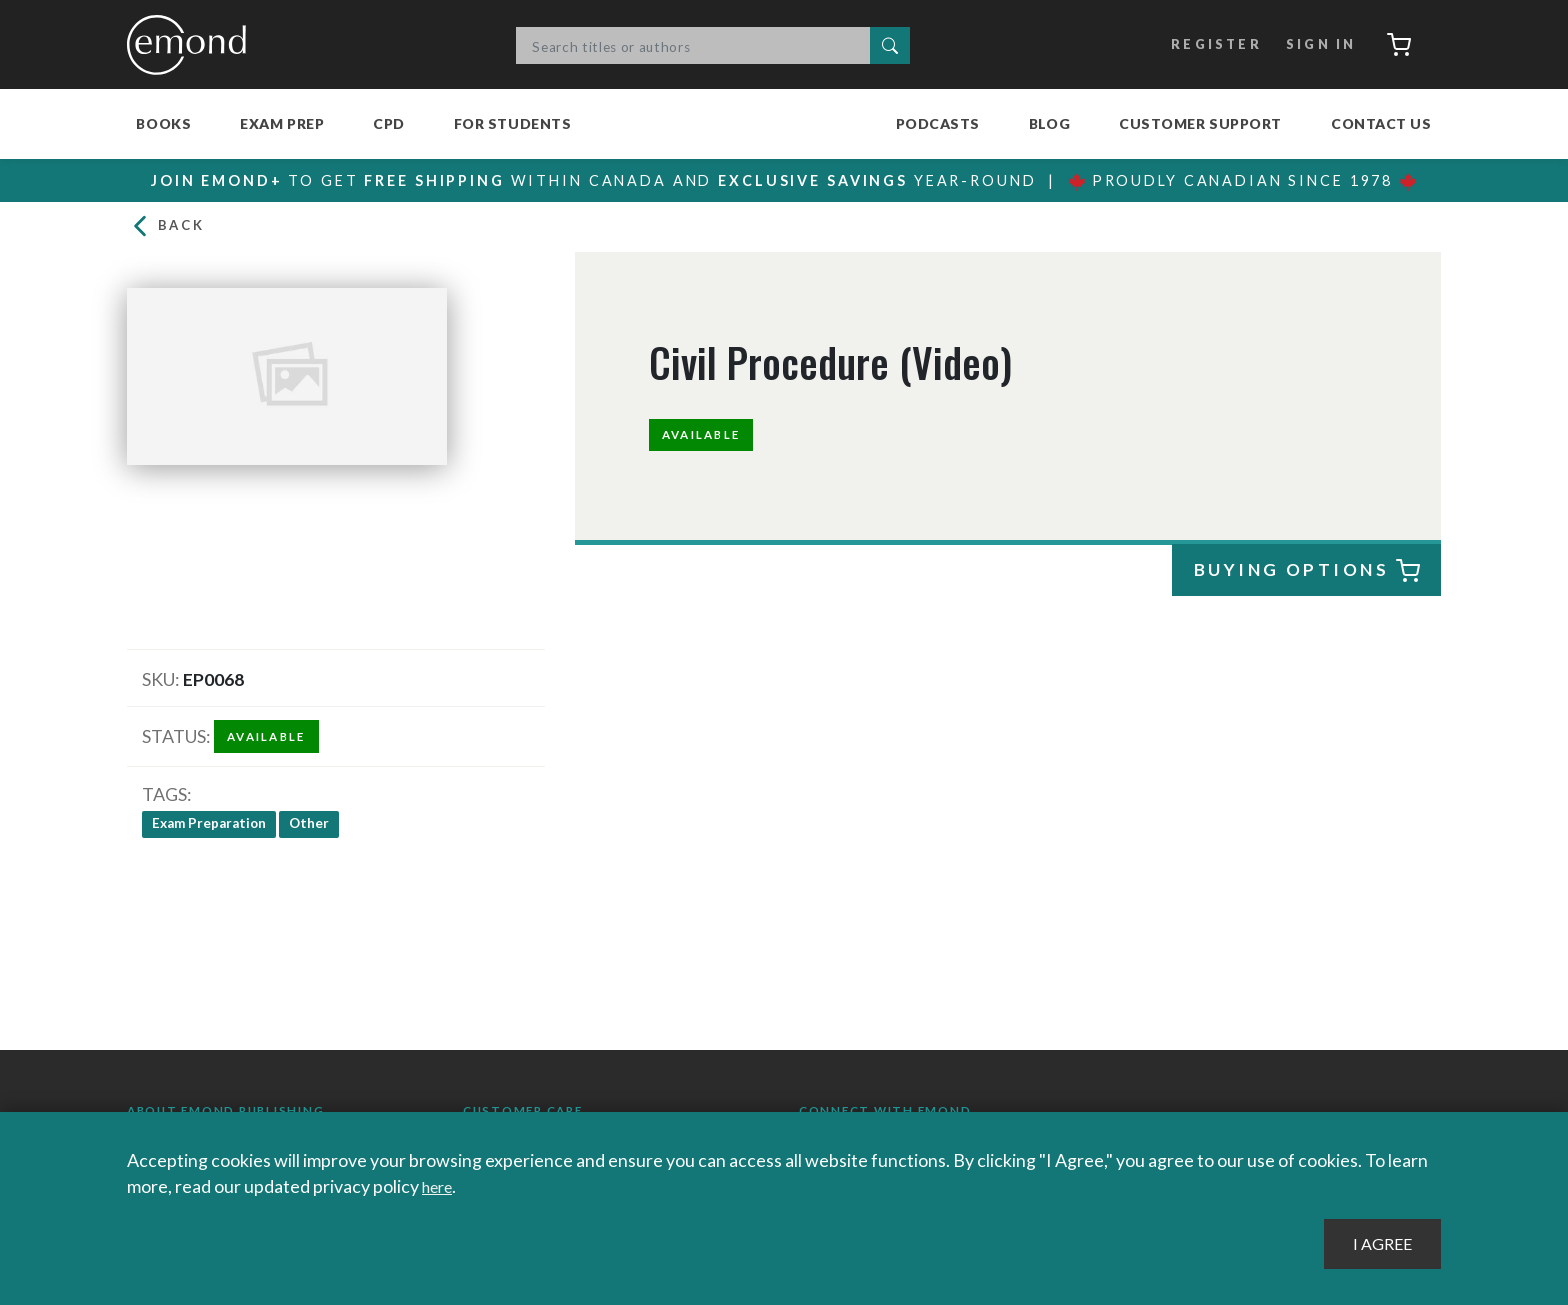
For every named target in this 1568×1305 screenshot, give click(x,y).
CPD (389, 123)
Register (1204, 45)
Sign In (1311, 45)
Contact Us (1381, 123)
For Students (513, 123)
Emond (192, 45)
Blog (1049, 123)
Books (163, 123)
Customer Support (1200, 123)
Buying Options (1307, 576)
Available (707, 439)
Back (168, 229)
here (440, 1186)
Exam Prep (282, 123)
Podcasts (938, 123)
